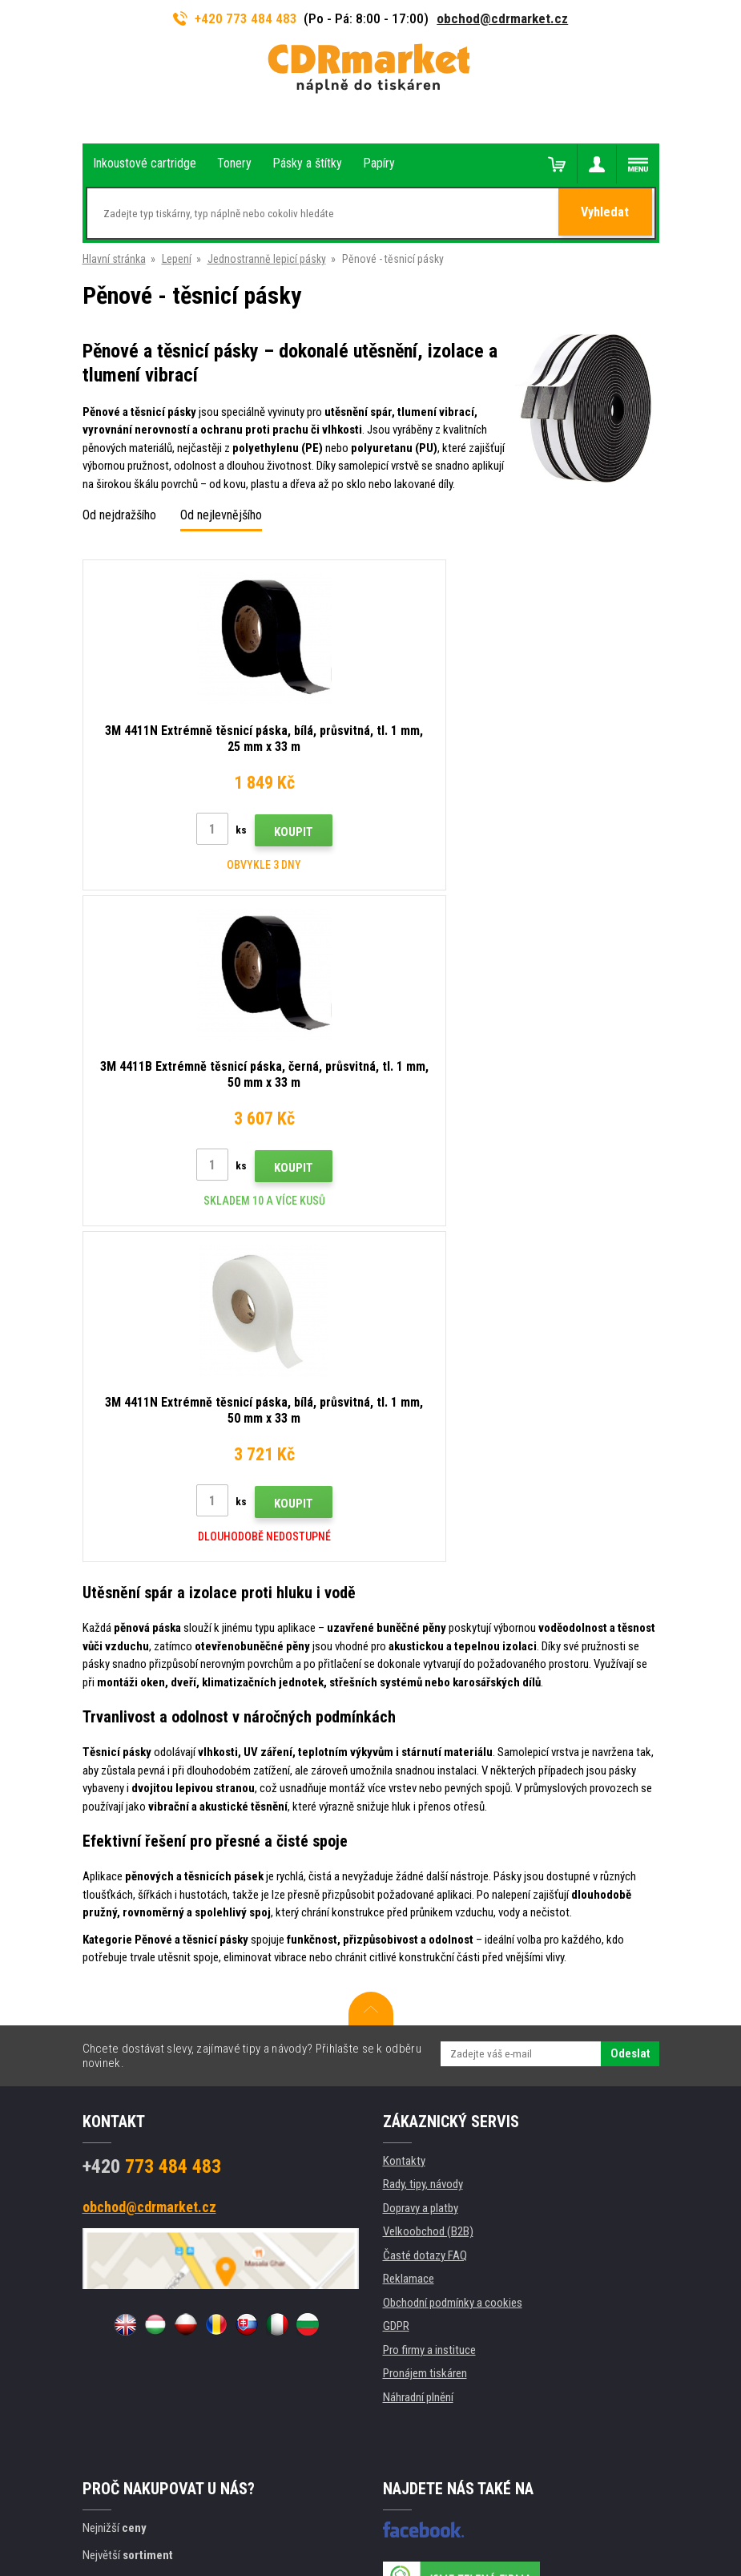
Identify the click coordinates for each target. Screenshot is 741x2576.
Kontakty (404, 1825)
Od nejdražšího (119, 515)
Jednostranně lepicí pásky (266, 258)
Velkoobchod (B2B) (428, 1895)
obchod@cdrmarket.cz (502, 18)
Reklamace (408, 1943)
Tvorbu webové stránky (323, 2501)
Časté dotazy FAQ (425, 1919)
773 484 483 (152, 1830)
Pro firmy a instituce (429, 2014)
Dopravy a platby (420, 1872)
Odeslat (630, 1717)
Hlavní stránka (114, 258)
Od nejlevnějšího (221, 515)
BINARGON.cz (440, 2501)
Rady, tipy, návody (423, 1848)
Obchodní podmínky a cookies (452, 1967)
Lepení (176, 258)
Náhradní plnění (418, 2061)
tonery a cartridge (473, 2555)
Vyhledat (606, 214)
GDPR (396, 1990)
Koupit (254, 832)
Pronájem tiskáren (425, 2037)
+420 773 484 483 (235, 18)
